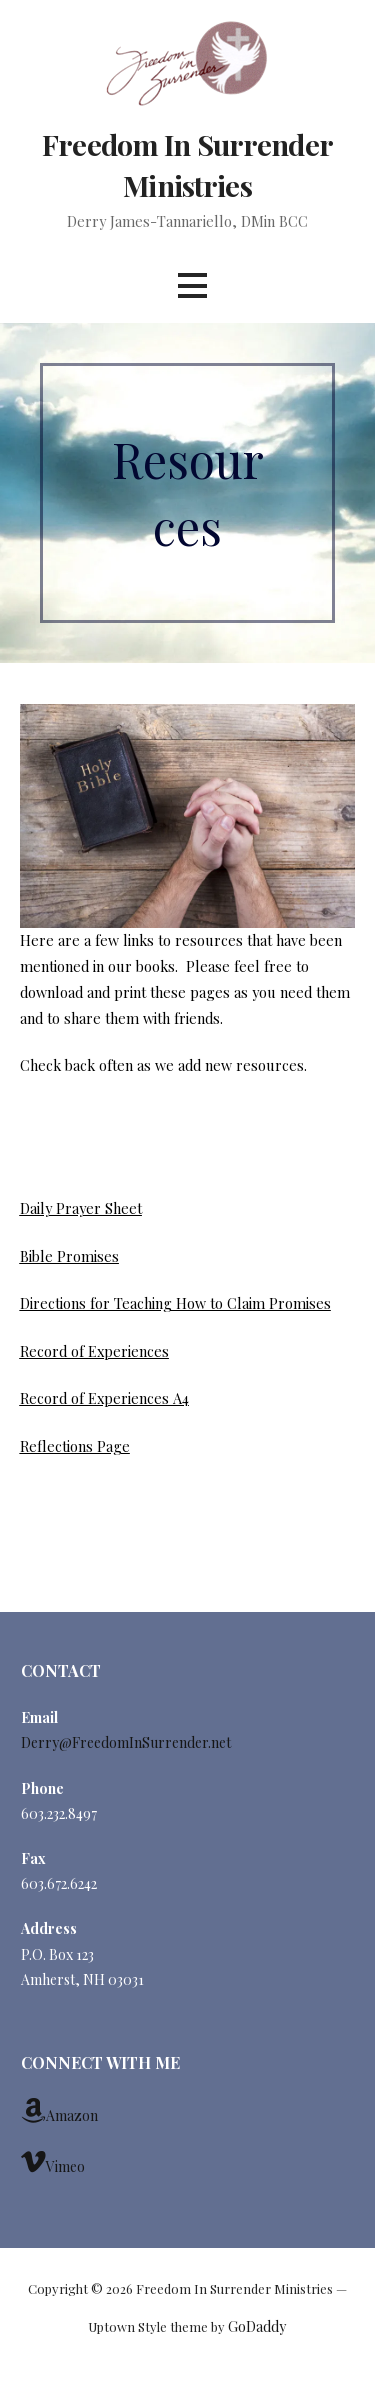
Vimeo (53, 2162)
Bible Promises (69, 1256)
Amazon (59, 2111)
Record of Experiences (94, 1351)
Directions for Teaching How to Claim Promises (175, 1303)
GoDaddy (257, 2326)
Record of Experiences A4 (104, 1398)
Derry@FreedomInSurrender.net (126, 1742)
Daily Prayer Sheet (81, 1208)
